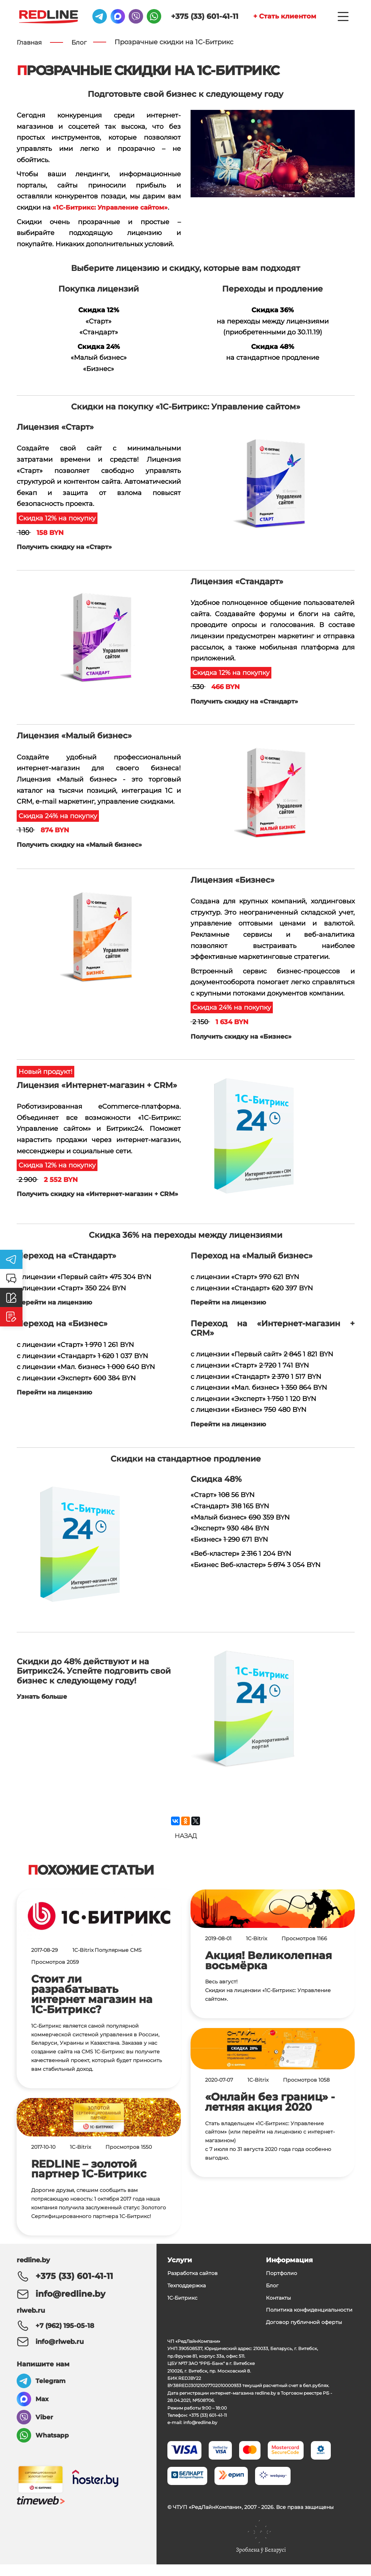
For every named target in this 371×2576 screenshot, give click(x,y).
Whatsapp (53, 2443)
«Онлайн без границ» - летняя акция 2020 (270, 2114)
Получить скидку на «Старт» (67, 547)
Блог (272, 2297)
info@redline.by (62, 2303)
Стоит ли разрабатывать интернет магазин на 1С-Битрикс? (92, 2007)
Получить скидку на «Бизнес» (244, 1036)
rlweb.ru (31, 2318)
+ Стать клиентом (276, 18)
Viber (44, 2425)
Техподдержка (186, 2297)
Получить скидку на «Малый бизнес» (83, 845)
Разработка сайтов (192, 2285)
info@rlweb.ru (60, 2349)
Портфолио (281, 2285)
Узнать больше (43, 1701)
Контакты (278, 2309)
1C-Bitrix (82, 1963)
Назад (186, 1844)
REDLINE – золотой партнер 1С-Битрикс (88, 2180)
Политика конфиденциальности (309, 2321)
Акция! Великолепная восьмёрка (268, 1973)
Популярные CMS (118, 1963)
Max (43, 2407)
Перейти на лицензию (57, 1307)
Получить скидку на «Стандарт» (248, 701)
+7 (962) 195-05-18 (65, 2333)
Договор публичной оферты (304, 2333)
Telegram (51, 2388)
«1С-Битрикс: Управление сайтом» (114, 207)
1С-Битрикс (182, 2309)
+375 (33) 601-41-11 (183, 18)
